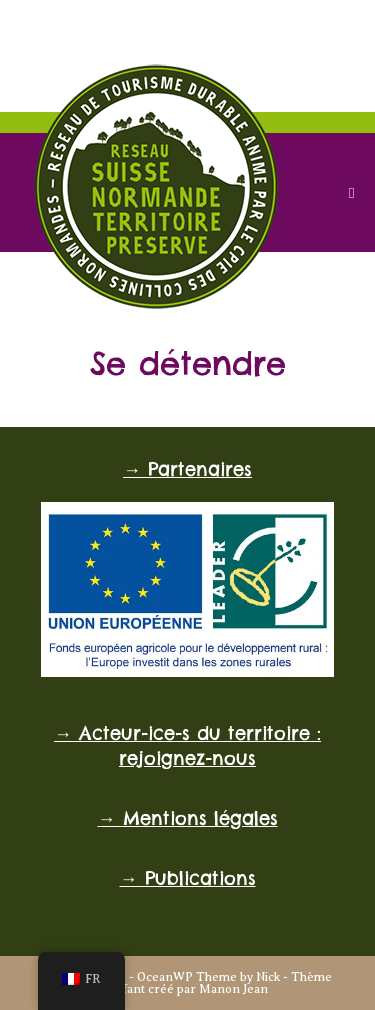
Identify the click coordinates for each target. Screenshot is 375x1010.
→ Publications (188, 878)
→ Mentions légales (188, 818)
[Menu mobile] (352, 192)
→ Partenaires (187, 469)
